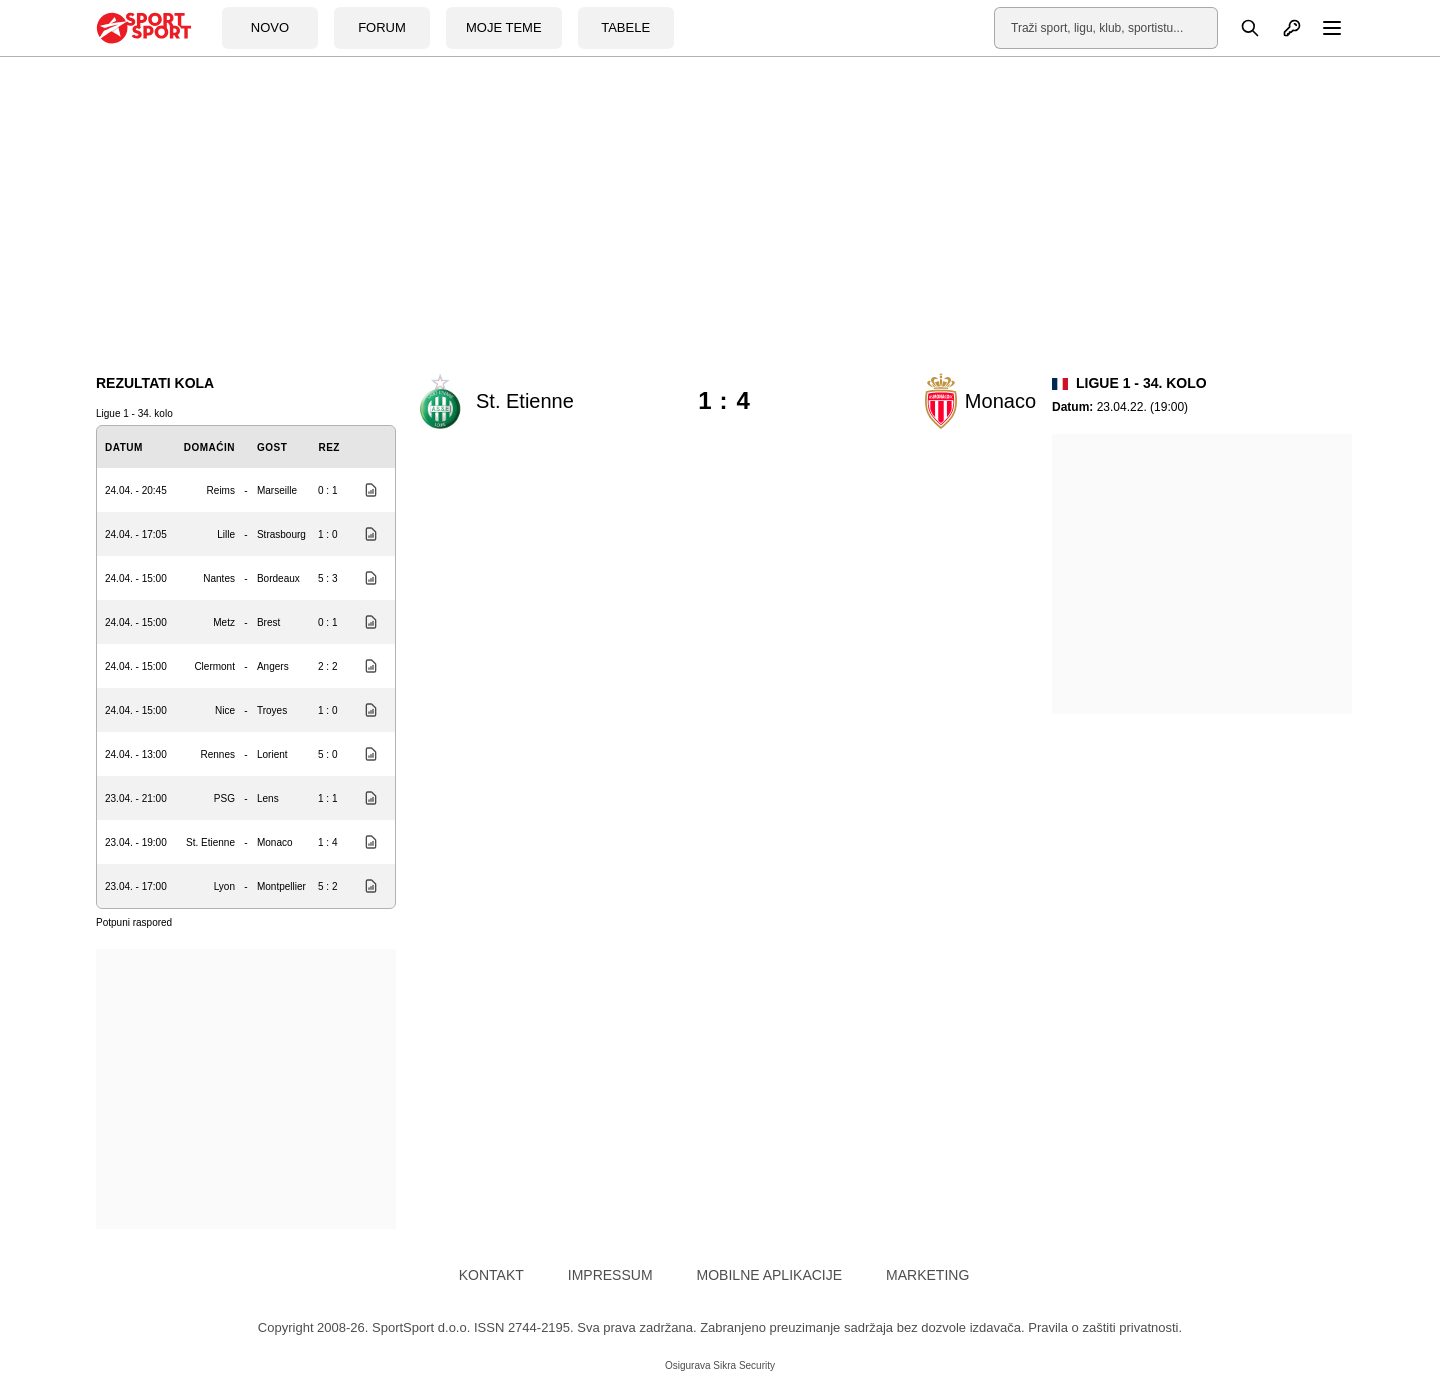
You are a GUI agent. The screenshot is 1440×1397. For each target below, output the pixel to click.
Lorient (272, 754)
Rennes (217, 754)
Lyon (224, 886)
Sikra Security (744, 1365)
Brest (268, 622)
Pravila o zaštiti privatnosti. (1105, 1327)
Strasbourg (281, 534)
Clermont (214, 666)
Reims (221, 490)
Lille (226, 534)
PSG (224, 798)
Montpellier (281, 886)
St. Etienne (210, 842)
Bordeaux (278, 578)
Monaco (275, 842)
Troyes (272, 710)
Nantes (219, 578)
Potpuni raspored (134, 922)
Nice (225, 710)
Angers (273, 666)
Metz (224, 622)
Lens (268, 798)
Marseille (277, 490)
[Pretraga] (1239, 28)
